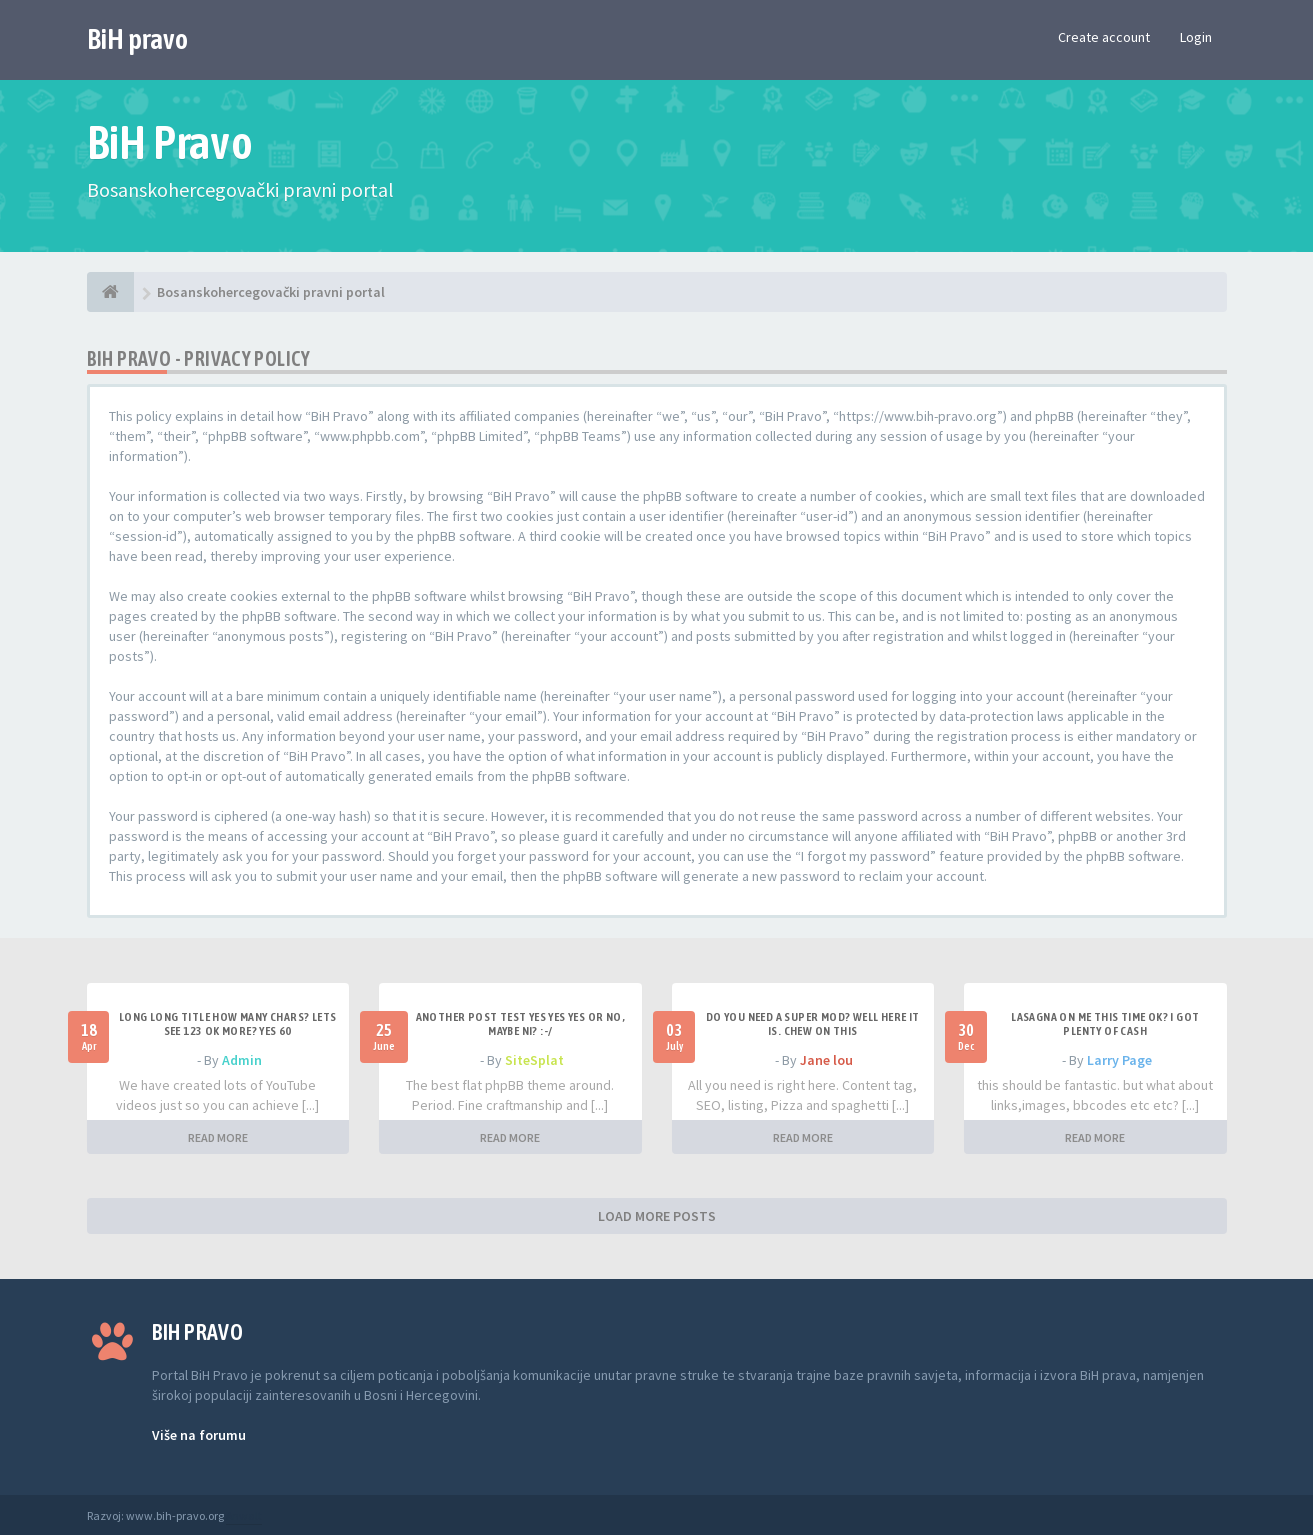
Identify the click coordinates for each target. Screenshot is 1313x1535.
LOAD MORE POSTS (657, 1216)
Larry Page (1119, 1060)
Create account (1104, 37)
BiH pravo (137, 39)
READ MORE (218, 1137)
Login (1196, 37)
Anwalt (244, 1515)
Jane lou (826, 1060)
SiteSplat (534, 1060)
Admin (242, 1060)
